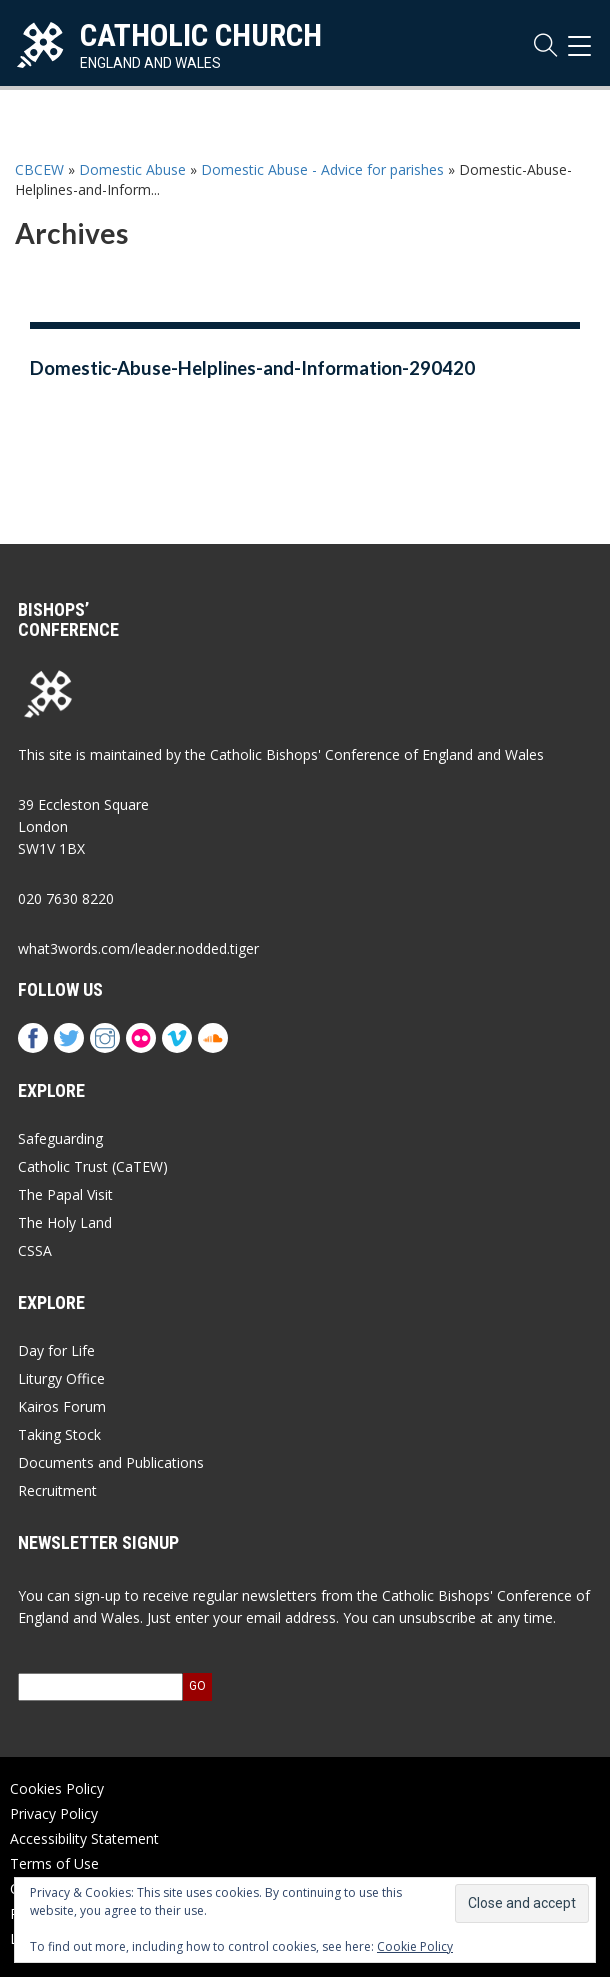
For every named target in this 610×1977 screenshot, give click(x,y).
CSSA (35, 1250)
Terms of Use (54, 1863)
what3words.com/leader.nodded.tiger (138, 948)
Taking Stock (59, 1434)
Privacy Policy (54, 1813)
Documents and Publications (111, 1462)
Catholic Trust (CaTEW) (93, 1166)
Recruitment (57, 1490)
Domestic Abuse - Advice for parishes (322, 169)
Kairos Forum (62, 1406)
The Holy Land (65, 1222)
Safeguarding (60, 1138)
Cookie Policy (415, 1946)
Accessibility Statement (84, 1838)
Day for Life (56, 1350)
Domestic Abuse (132, 169)
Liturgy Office (61, 1378)
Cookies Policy (57, 1788)
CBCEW (39, 169)
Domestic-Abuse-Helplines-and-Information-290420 (252, 368)
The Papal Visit (65, 1194)
